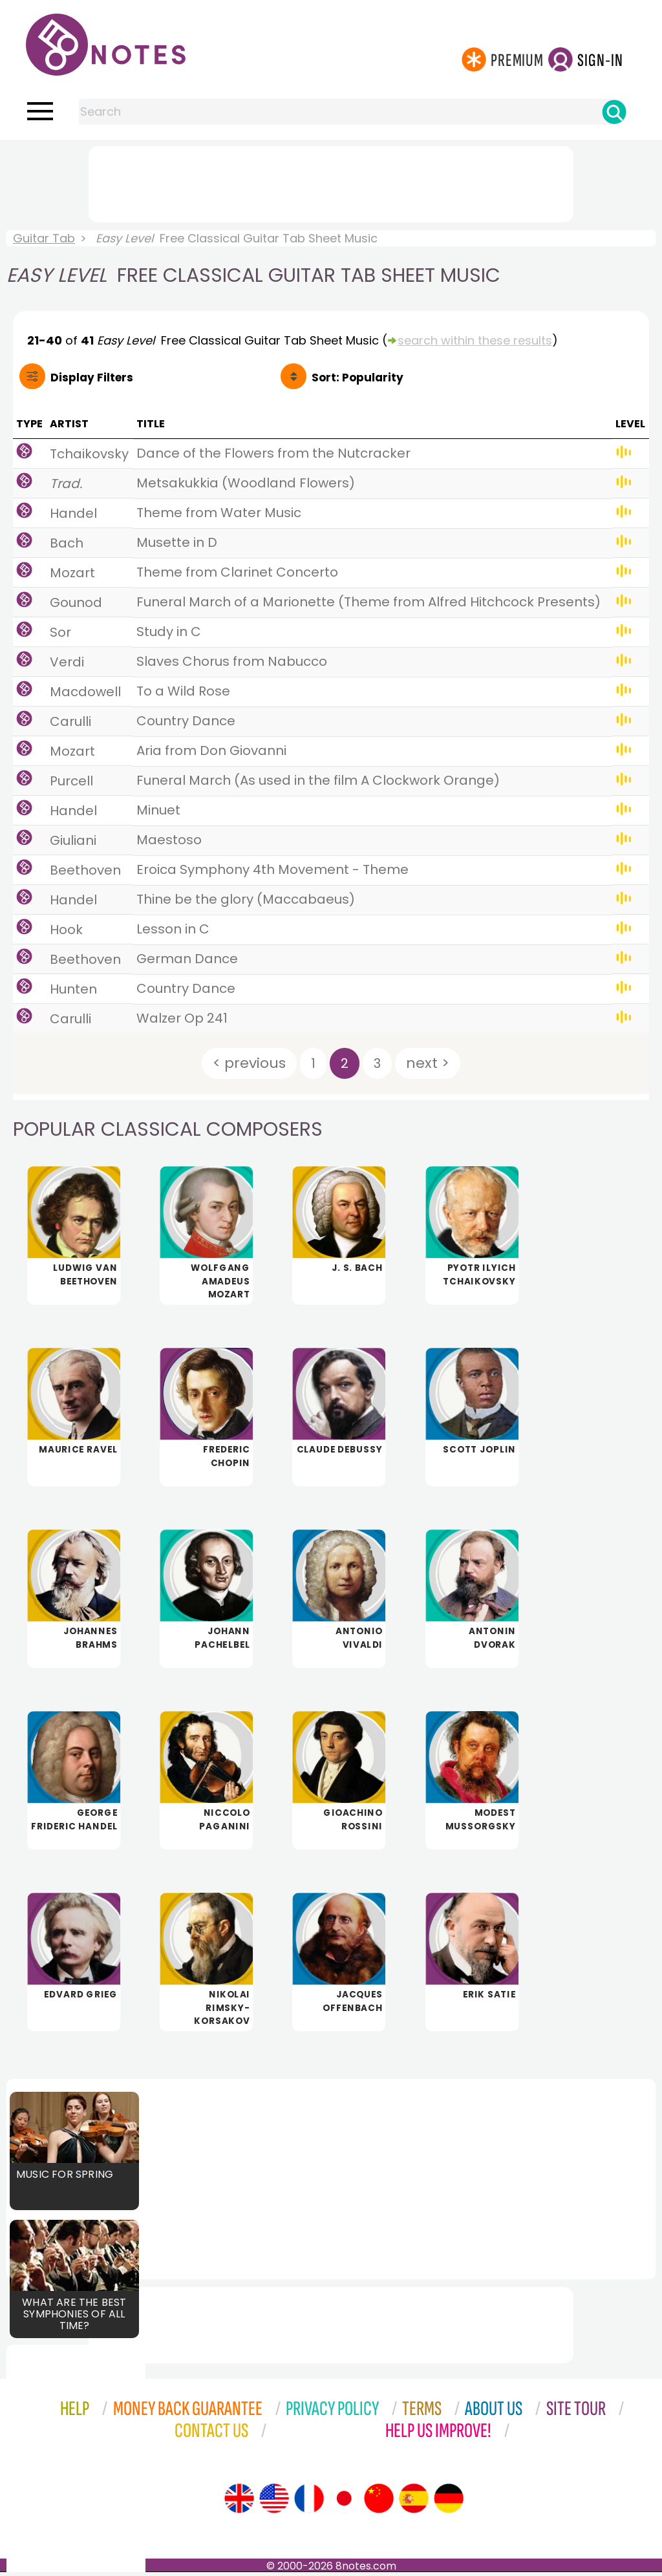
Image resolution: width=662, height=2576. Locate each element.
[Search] (614, 112)
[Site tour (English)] (239, 2502)
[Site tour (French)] (309, 2502)
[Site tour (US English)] (274, 2502)
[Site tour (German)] (448, 2502)
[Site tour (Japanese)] (344, 2502)
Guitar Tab (44, 238)
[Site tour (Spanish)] (414, 2502)
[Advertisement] (331, 182)
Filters (91, 377)
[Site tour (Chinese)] (379, 2502)
